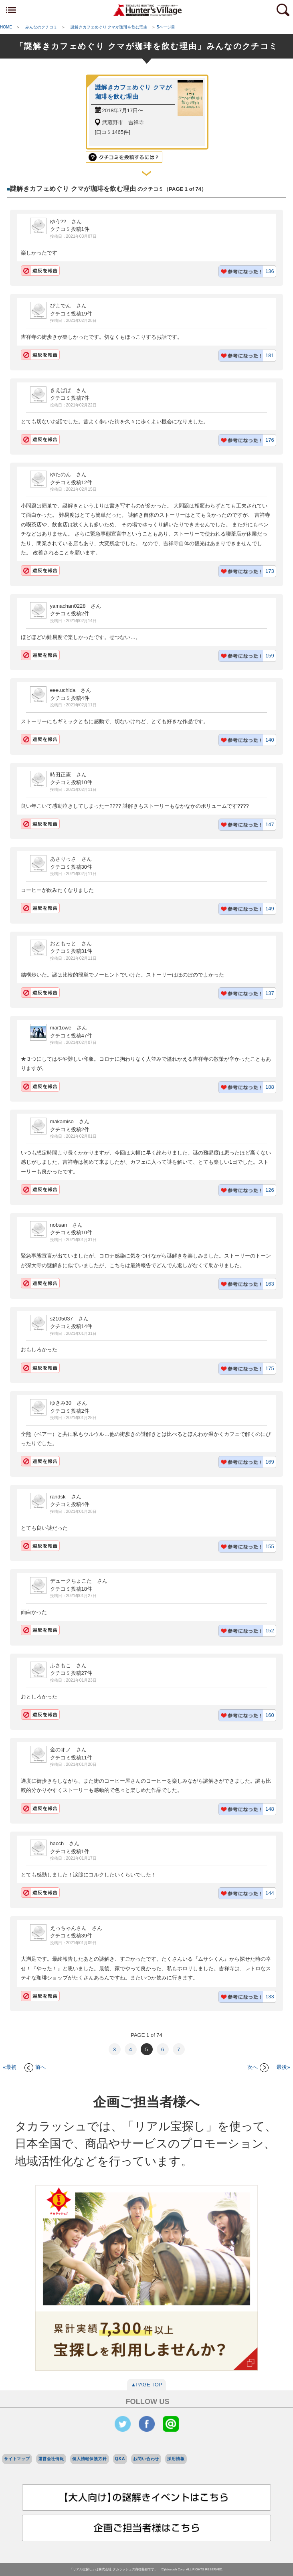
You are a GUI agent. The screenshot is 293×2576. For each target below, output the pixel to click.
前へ (35, 2067)
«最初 (9, 2067)
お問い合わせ (146, 2459)
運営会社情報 (51, 2459)
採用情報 (175, 2459)
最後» (283, 2067)
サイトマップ (17, 2459)
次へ (258, 2067)
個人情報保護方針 (89, 2459)
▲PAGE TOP (146, 2385)
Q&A (120, 2459)
